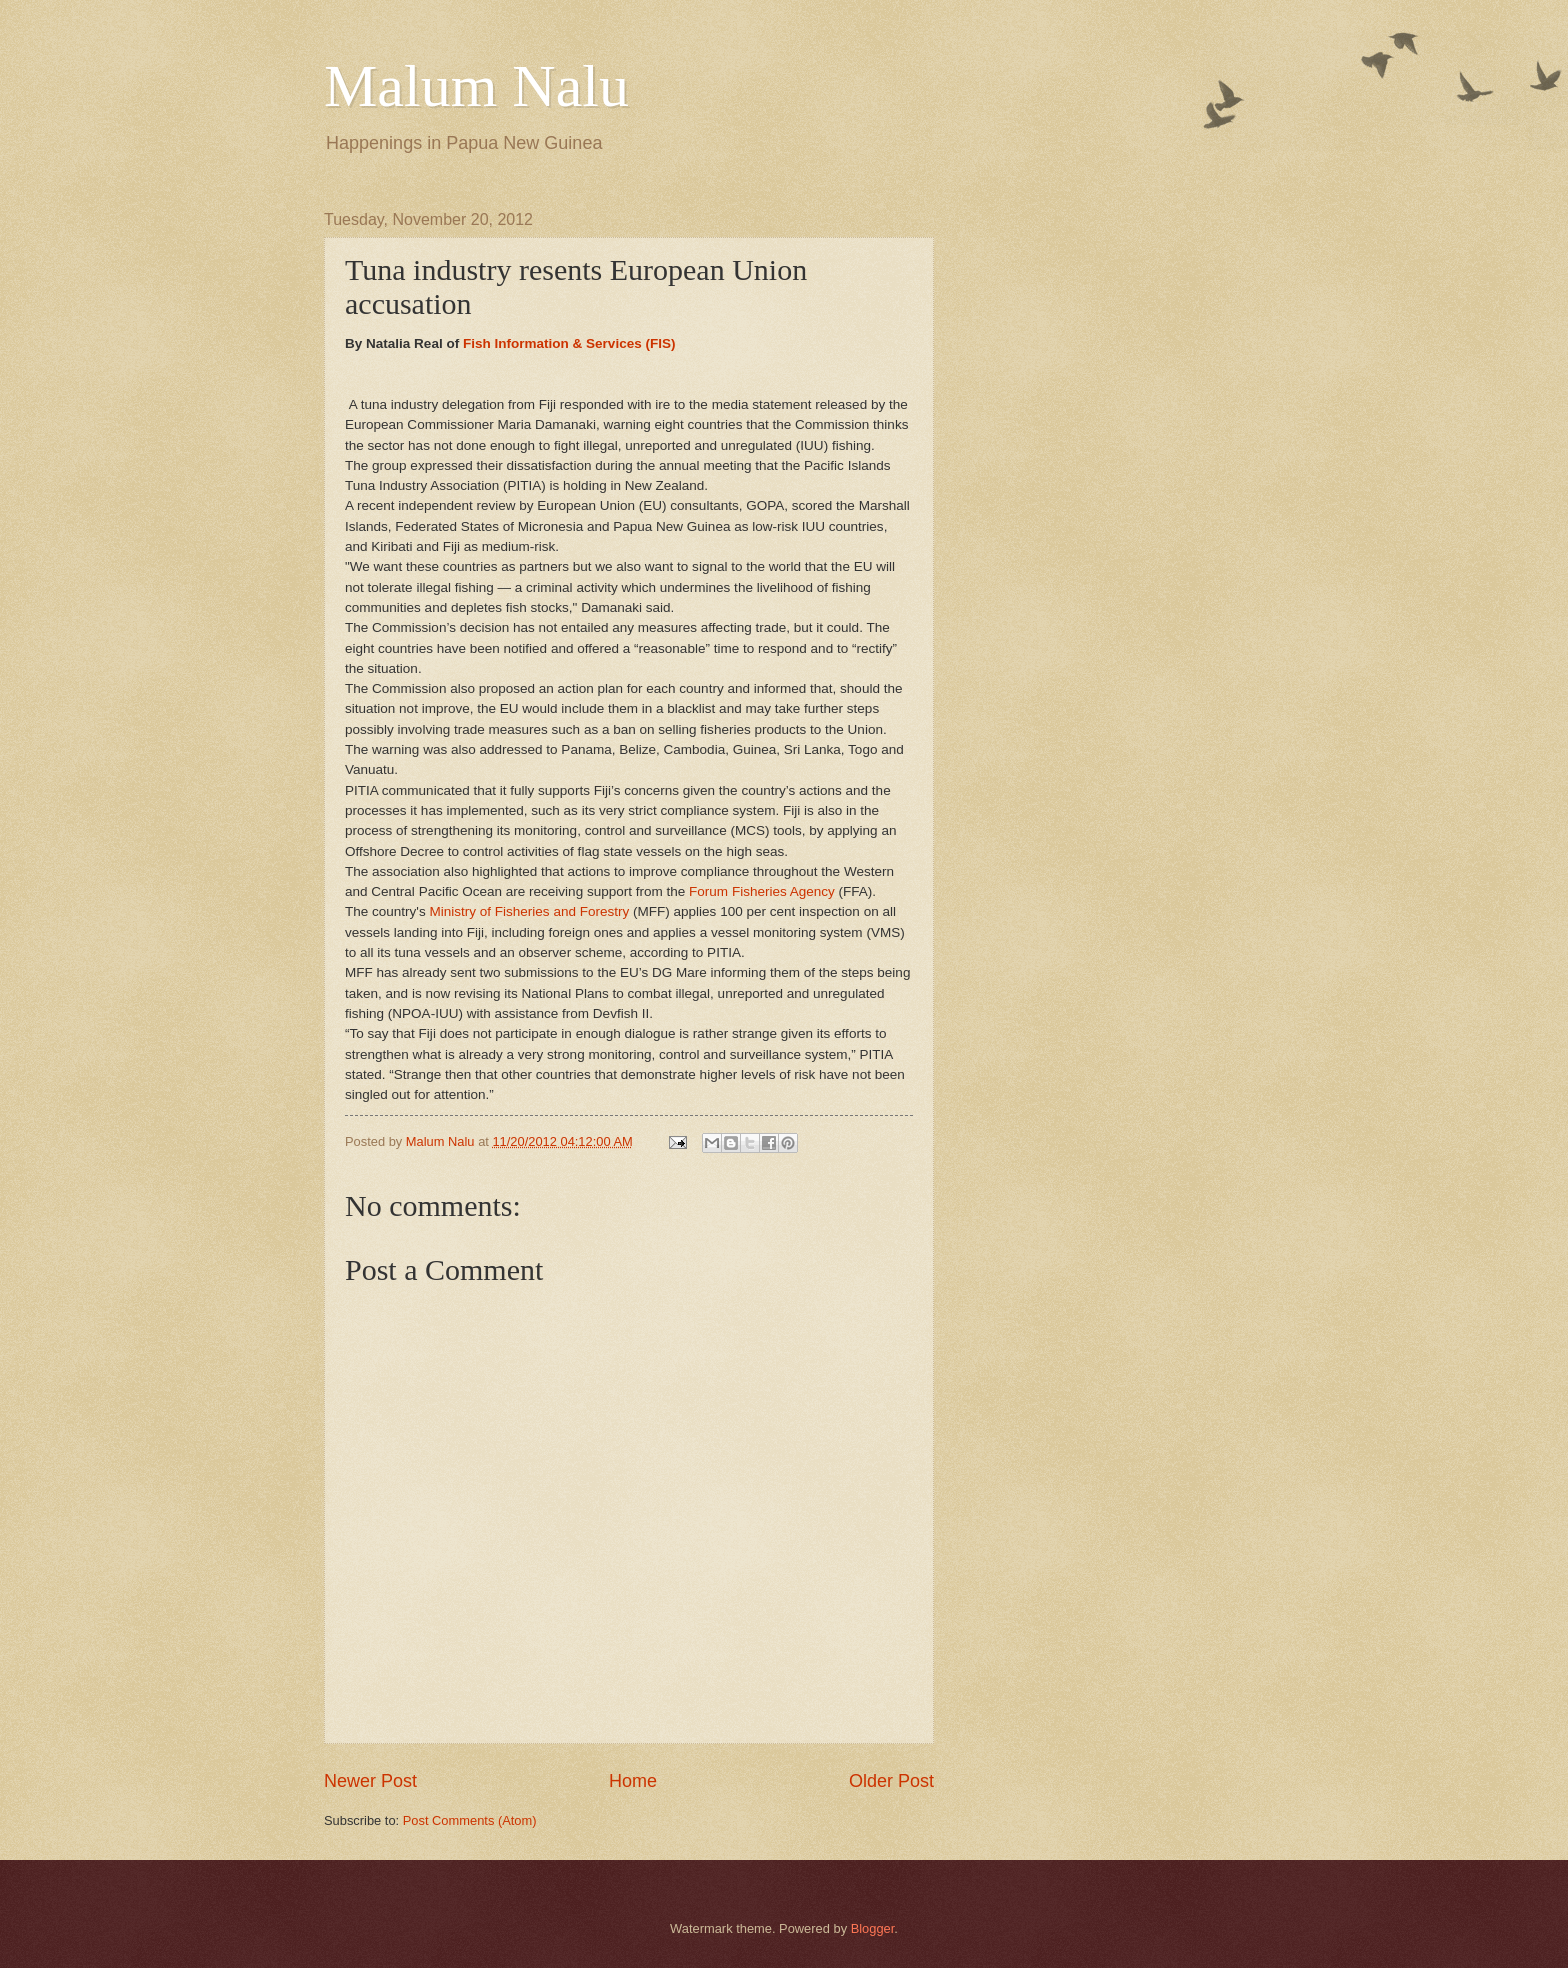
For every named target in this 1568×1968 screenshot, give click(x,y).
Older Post (891, 1781)
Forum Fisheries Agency (762, 891)
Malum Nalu (476, 86)
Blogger (873, 1928)
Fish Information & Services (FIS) (569, 343)
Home (633, 1781)
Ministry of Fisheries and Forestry (529, 911)
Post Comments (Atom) (470, 1820)
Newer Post (370, 1781)
